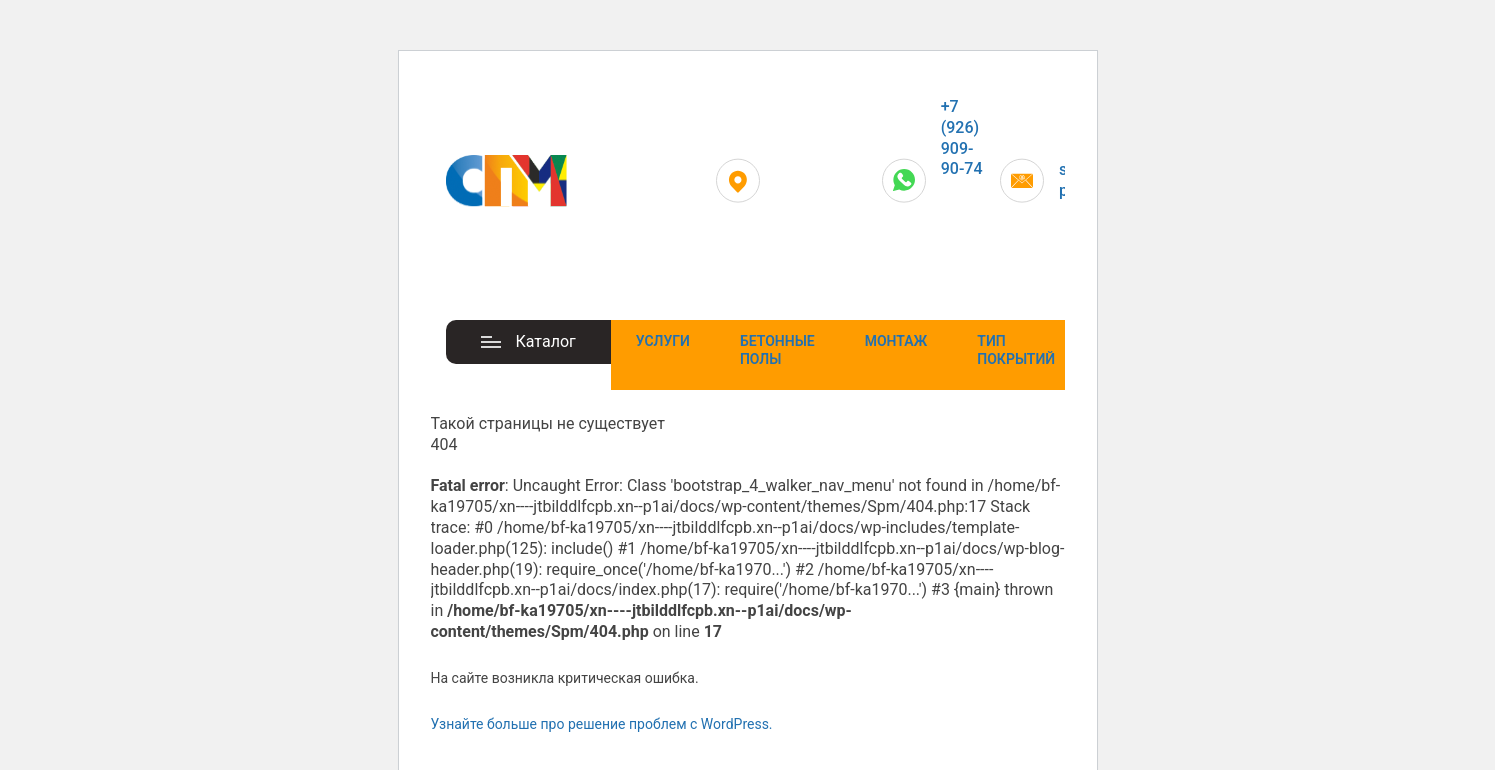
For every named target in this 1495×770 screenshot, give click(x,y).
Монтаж (896, 341)
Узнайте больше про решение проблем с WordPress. (602, 724)
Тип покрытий (1016, 350)
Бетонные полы (777, 350)
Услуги (663, 341)
